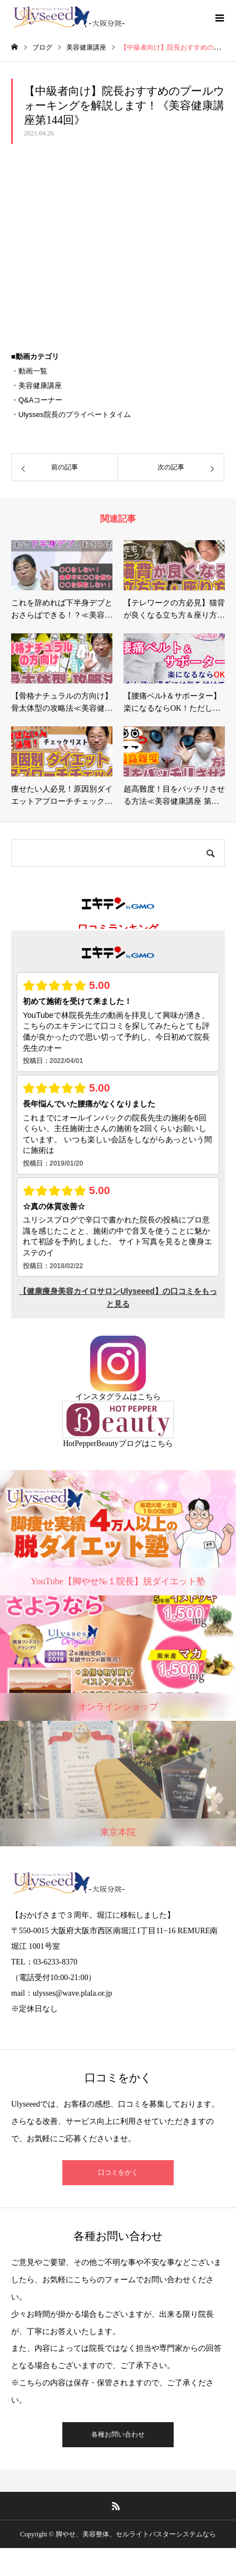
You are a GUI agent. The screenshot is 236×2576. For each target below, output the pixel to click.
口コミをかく (118, 2172)
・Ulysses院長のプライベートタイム (71, 414)
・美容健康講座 (36, 385)
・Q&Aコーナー (36, 400)
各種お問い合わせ (118, 2434)
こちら (149, 1397)
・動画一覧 (29, 371)
